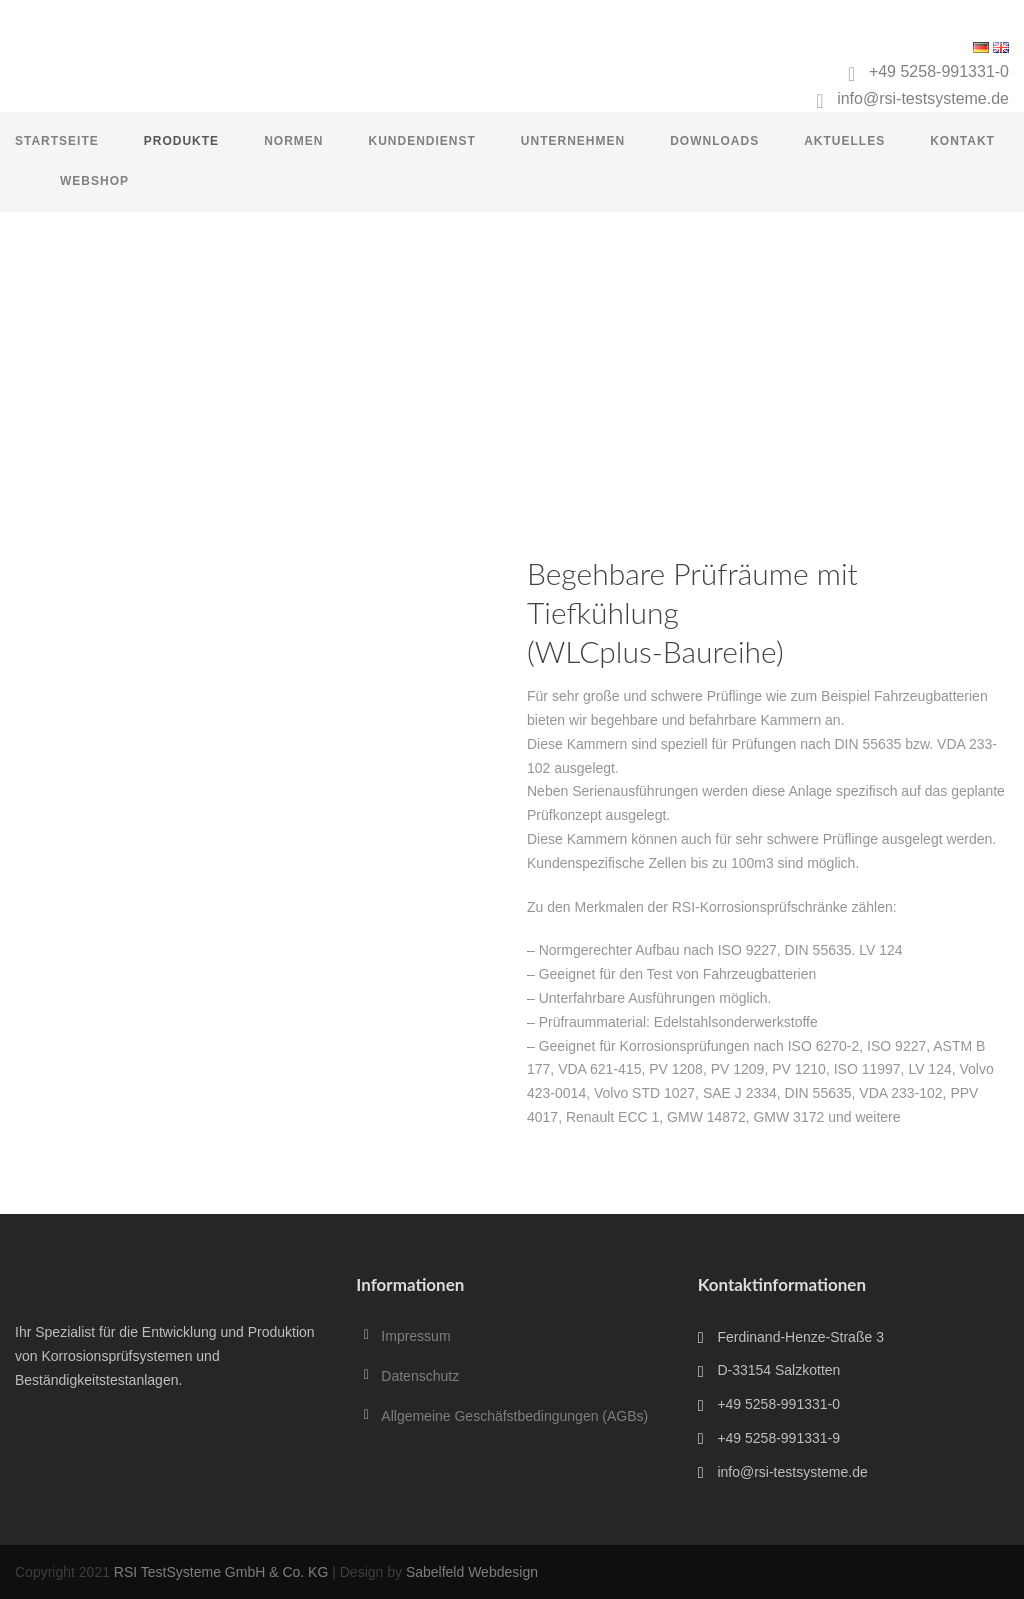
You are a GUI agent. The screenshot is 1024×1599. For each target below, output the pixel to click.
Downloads (714, 141)
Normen (293, 141)
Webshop (94, 181)
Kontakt (962, 141)
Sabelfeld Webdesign (472, 1572)
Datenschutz (420, 1376)
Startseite (57, 141)
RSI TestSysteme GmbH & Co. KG (221, 1572)
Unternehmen (573, 141)
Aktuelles (844, 141)
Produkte (181, 141)
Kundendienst (421, 141)
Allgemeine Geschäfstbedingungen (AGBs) (514, 1416)
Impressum (415, 1336)
